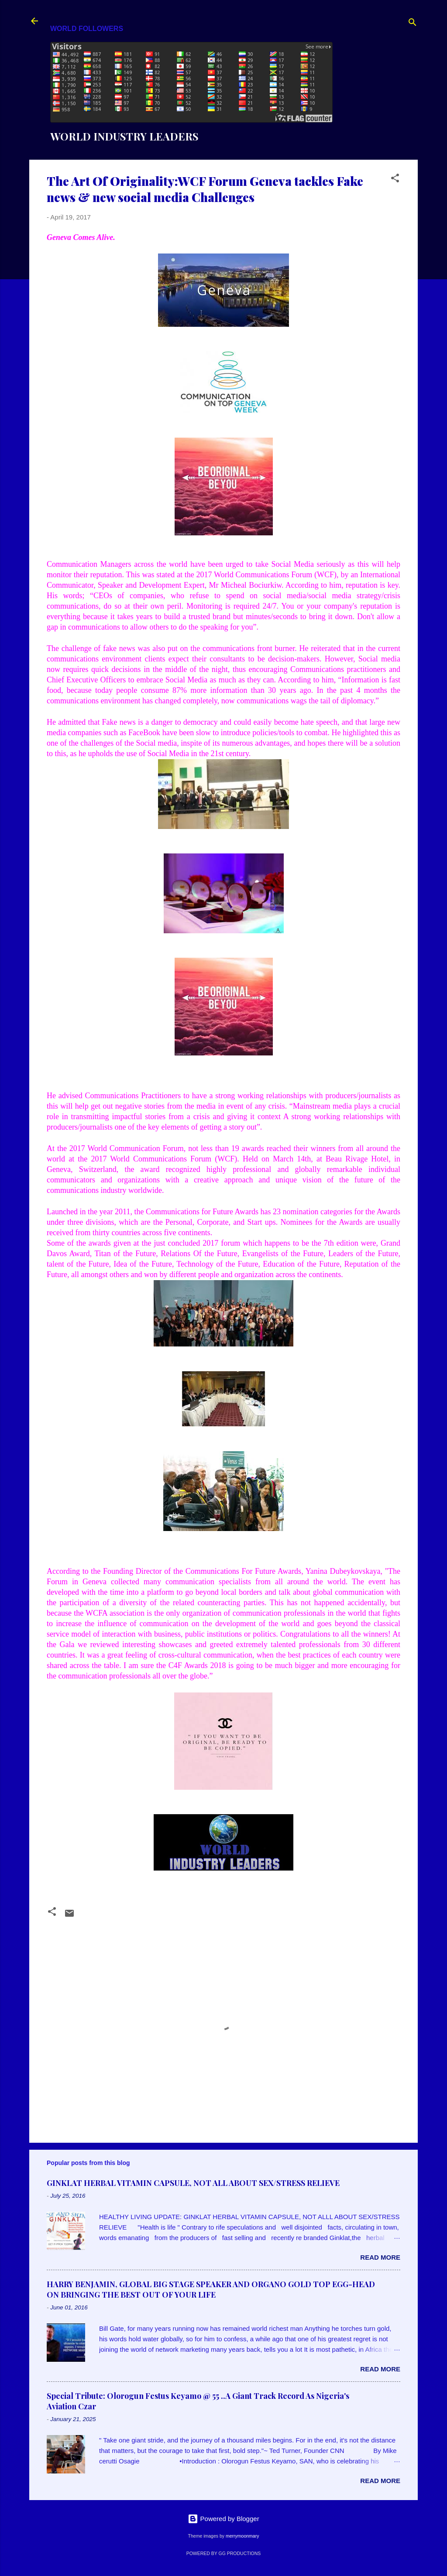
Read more (380, 2257)
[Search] (412, 23)
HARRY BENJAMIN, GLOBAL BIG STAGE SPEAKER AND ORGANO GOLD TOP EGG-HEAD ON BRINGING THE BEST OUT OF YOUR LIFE (211, 2289)
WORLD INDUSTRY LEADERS (124, 136)
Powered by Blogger (223, 2518)
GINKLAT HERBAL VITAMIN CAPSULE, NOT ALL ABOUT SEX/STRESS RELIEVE (193, 2183)
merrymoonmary (242, 2535)
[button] (395, 179)
